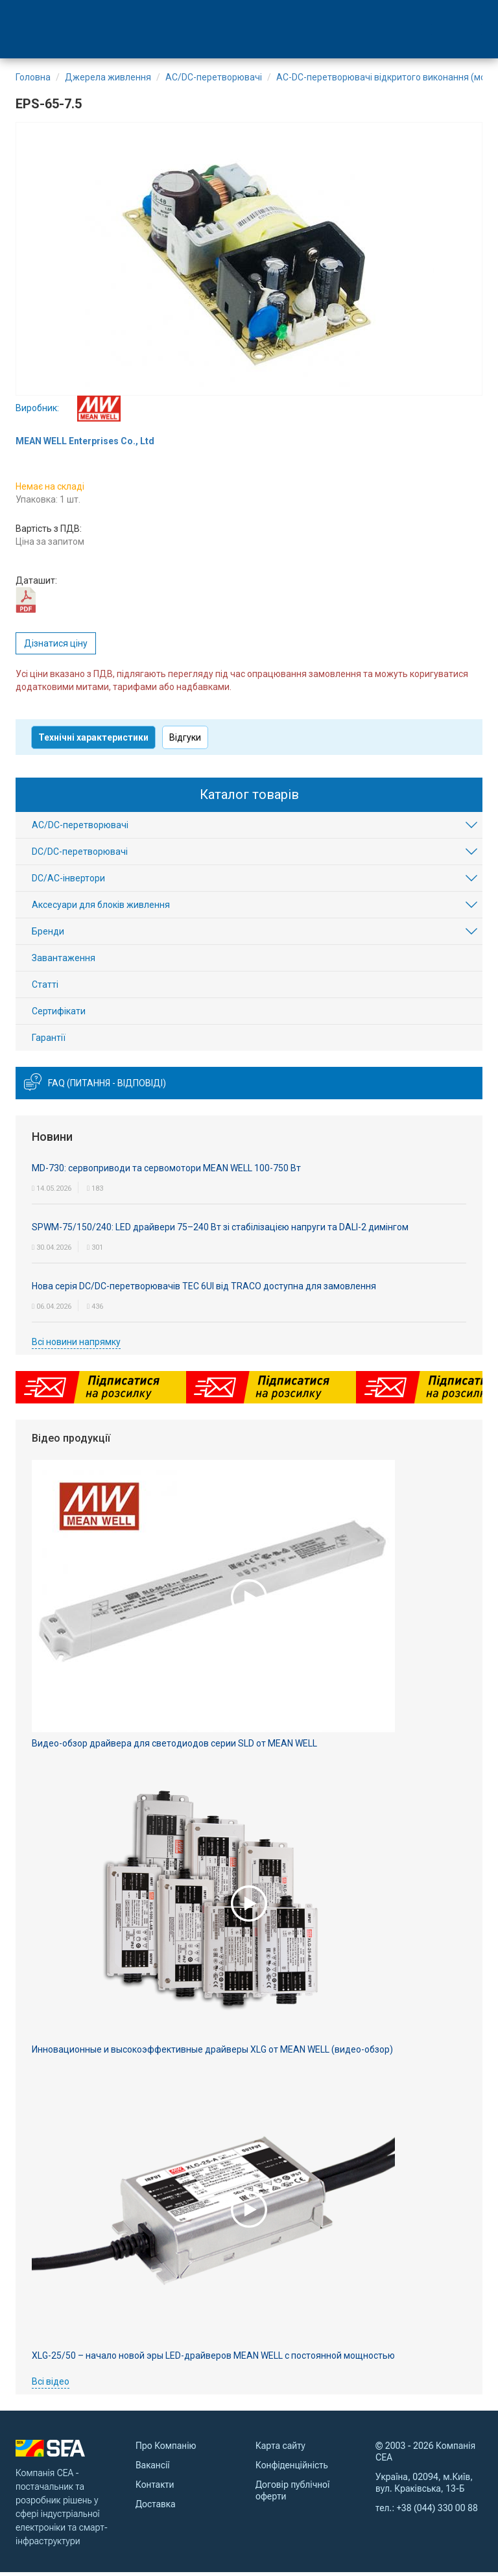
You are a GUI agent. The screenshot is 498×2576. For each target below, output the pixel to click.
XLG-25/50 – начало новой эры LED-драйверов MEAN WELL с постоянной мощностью (213, 2359)
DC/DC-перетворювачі (80, 855)
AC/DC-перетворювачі (80, 829)
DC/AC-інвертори (68, 882)
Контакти (155, 2488)
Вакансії (153, 2469)
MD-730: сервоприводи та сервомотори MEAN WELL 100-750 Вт (166, 1171)
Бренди (48, 935)
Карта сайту (280, 2449)
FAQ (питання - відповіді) (107, 1087)
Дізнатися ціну (56, 647)
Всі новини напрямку (76, 1345)
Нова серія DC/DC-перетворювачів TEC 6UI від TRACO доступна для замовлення (204, 1289)
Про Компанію (166, 2449)
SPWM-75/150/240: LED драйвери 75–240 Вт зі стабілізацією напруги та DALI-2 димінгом (220, 1230)
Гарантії (48, 1041)
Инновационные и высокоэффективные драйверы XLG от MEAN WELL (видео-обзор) (212, 2053)
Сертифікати (59, 1015)
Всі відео (50, 2385)
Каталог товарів (249, 798)
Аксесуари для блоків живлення (101, 908)
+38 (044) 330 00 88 (437, 2512)
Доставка (155, 2508)
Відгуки (185, 741)
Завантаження (63, 962)
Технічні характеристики (93, 741)
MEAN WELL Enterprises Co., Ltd (85, 445)
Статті (45, 988)
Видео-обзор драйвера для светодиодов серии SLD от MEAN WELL (174, 1747)
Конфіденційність (291, 2469)
